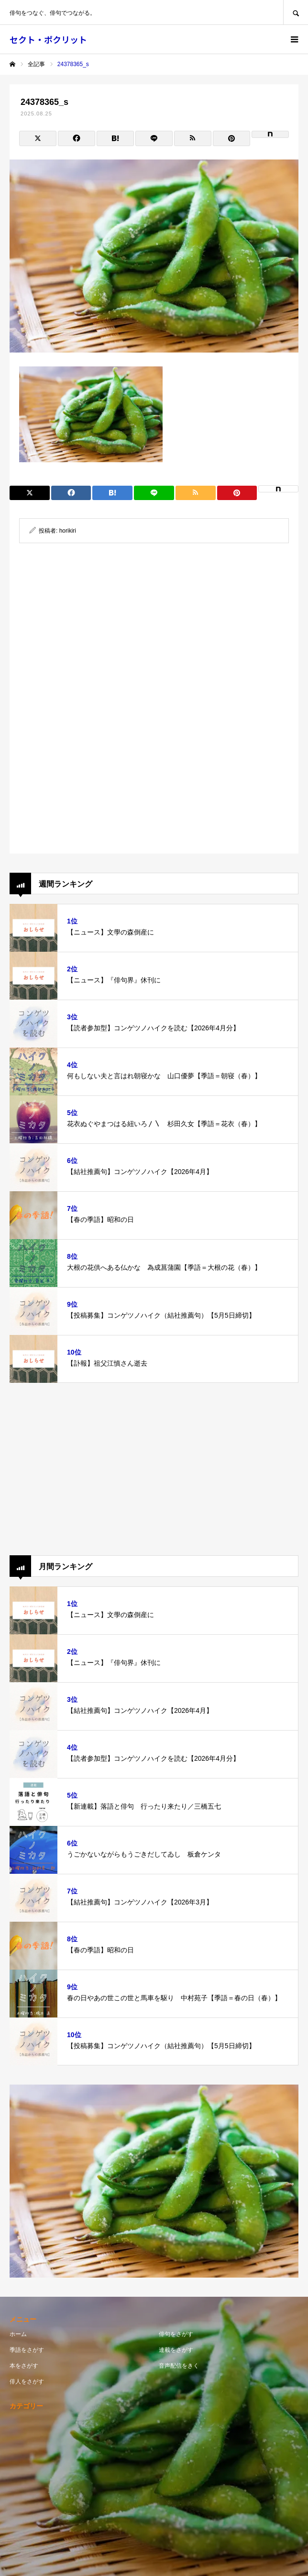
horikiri (67, 530)
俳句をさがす (176, 2334)
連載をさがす (176, 2350)
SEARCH (295, 12)
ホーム (18, 2334)
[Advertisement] (154, 629)
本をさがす (24, 2365)
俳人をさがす (27, 2381)
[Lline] (154, 138)
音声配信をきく (179, 2365)
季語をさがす (27, 2350)
